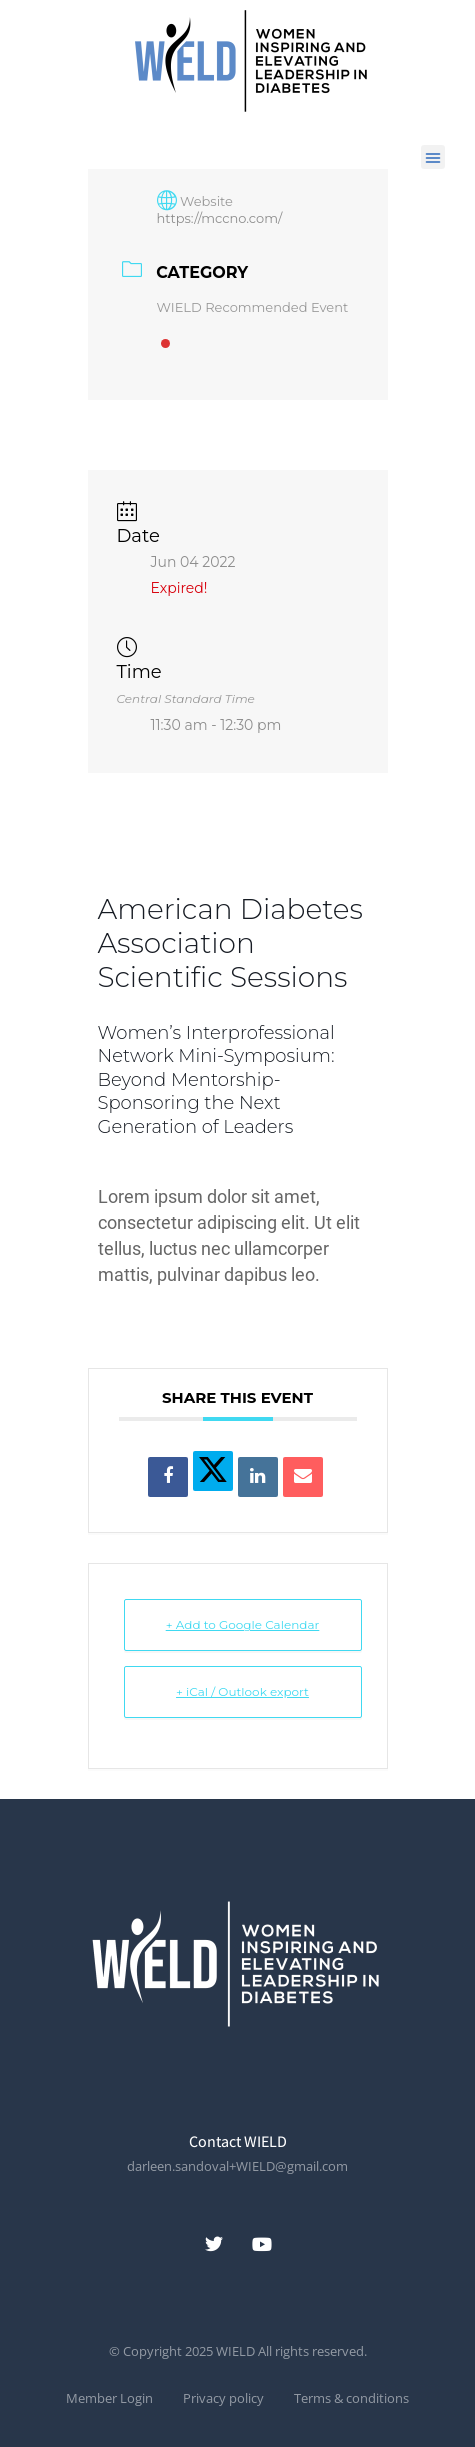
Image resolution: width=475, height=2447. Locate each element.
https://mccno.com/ (220, 218)
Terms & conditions (351, 2398)
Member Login (109, 2398)
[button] (433, 157)
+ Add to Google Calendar (243, 1624)
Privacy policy (223, 2398)
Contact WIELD (238, 2141)
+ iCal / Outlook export (242, 1691)
